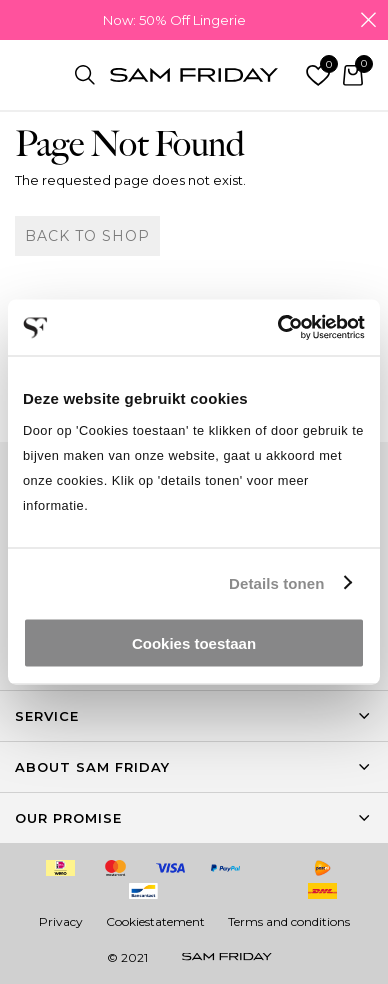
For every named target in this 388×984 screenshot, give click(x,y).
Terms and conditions (289, 921)
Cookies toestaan (194, 643)
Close (368, 20)
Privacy (61, 921)
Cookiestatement (155, 921)
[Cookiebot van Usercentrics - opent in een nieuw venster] (278, 328)
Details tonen (276, 582)
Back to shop (87, 236)
